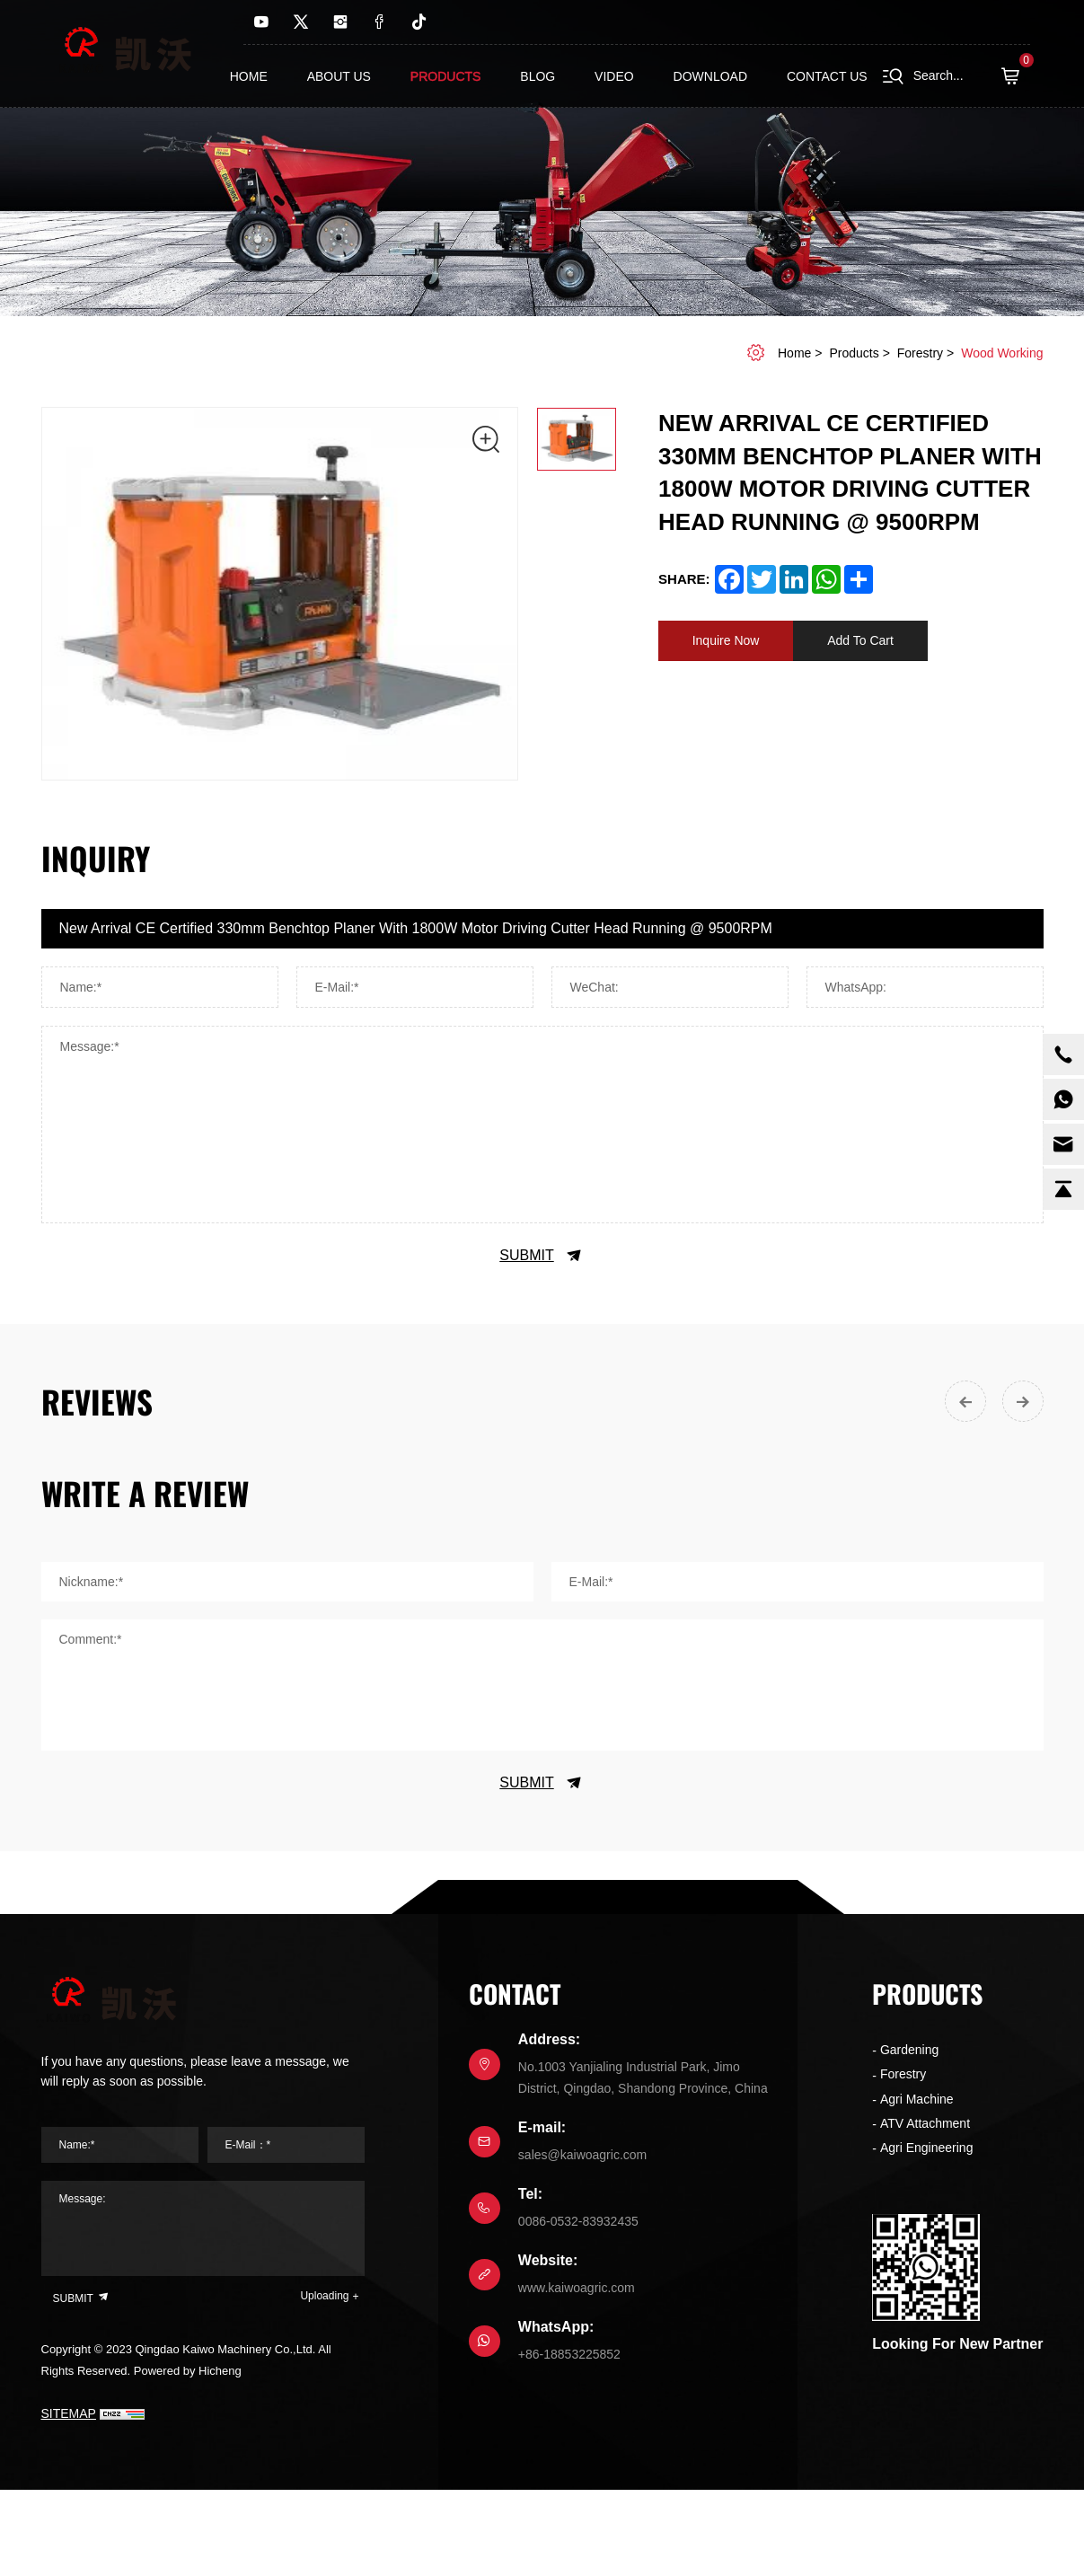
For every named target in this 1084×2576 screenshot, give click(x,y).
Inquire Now (726, 640)
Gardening (909, 2049)
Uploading (324, 2295)
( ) (1015, 76)
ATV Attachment (925, 2123)
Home (249, 76)
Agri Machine (917, 2099)
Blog (537, 76)
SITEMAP (68, 2413)
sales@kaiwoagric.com (582, 2155)
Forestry (920, 353)
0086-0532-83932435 (578, 2221)
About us (339, 76)
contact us (827, 76)
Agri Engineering (927, 2147)
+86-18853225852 (569, 2354)
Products (445, 76)
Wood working (1002, 353)
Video (614, 76)
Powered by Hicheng (188, 2371)
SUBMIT (541, 1255)
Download (710, 76)
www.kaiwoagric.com (576, 2287)
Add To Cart (860, 640)
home (794, 353)
